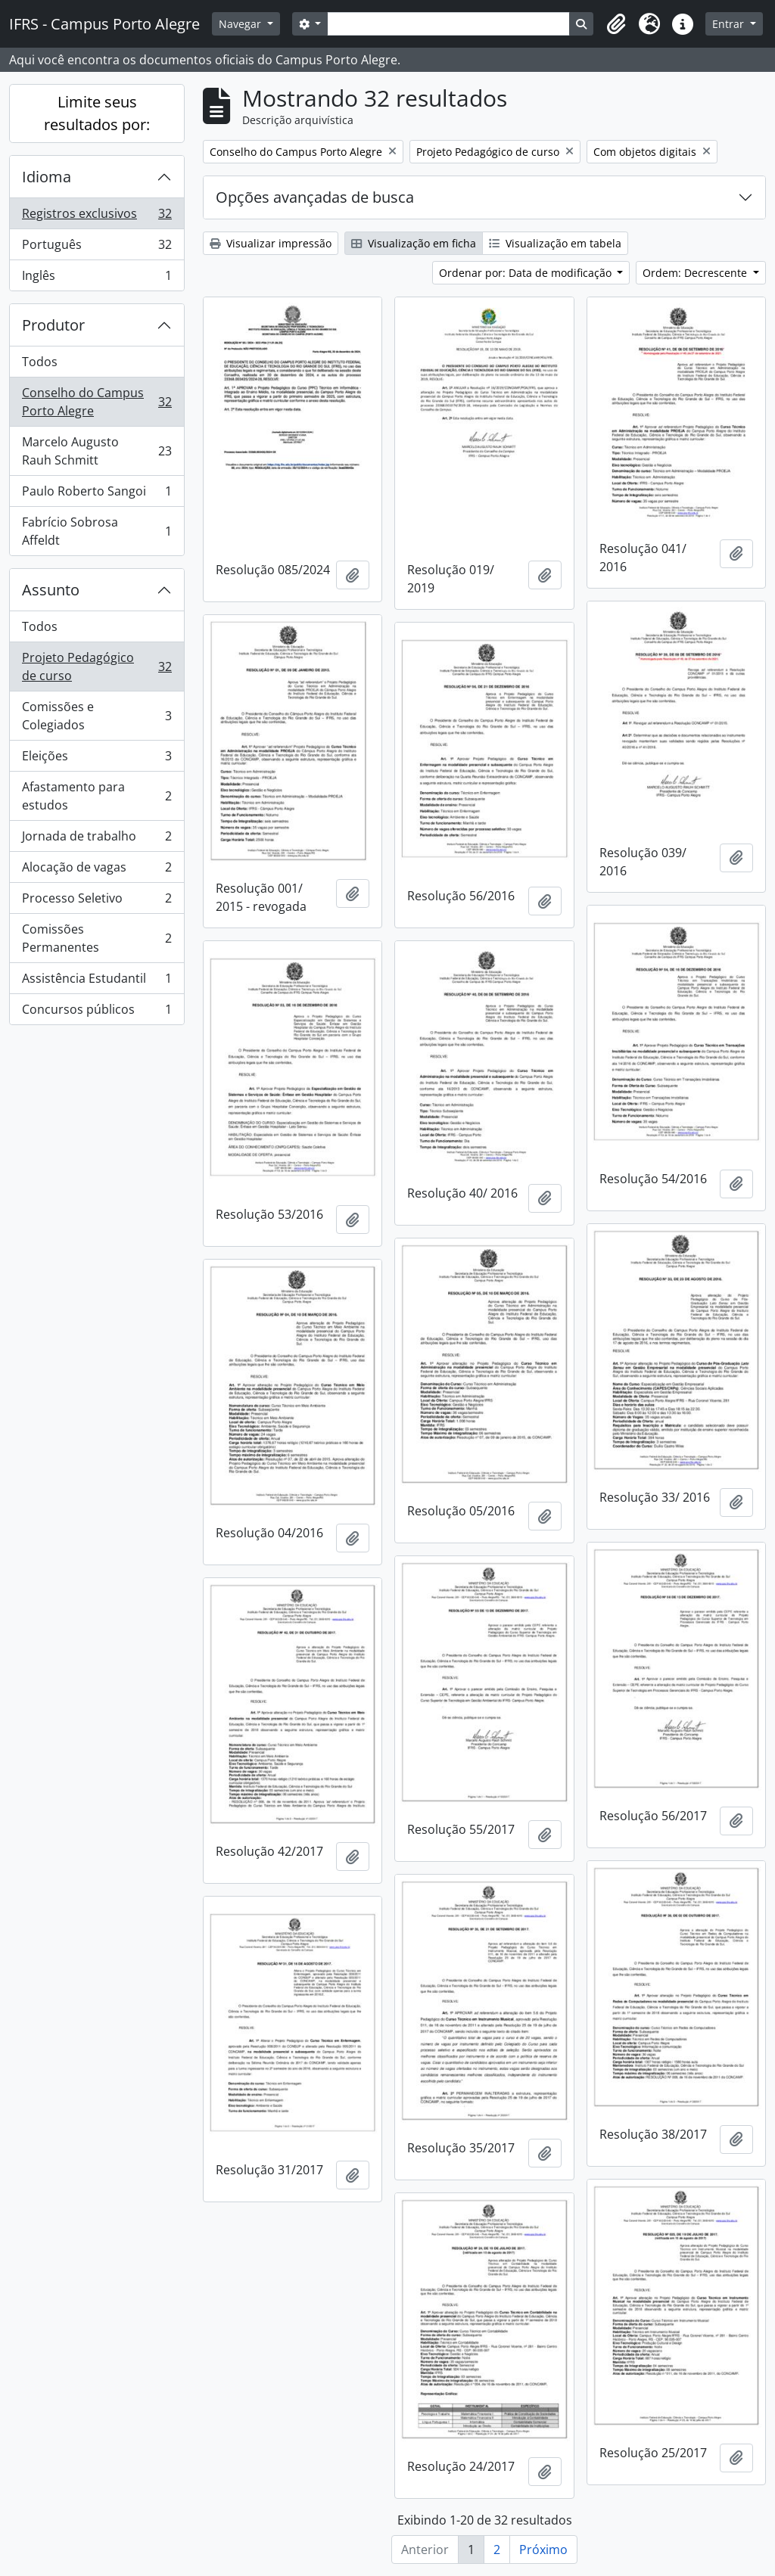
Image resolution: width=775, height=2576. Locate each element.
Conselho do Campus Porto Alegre (96, 401)
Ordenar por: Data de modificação (527, 273)
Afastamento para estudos (96, 795)
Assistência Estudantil (96, 981)
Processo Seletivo (96, 901)
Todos (40, 361)
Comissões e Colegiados (96, 715)
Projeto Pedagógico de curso (96, 666)
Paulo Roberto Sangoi (96, 494)
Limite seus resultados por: (97, 113)
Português (96, 247)
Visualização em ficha (413, 243)
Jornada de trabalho (96, 839)
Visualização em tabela (555, 243)
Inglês (96, 278)
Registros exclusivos (96, 216)
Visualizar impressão (270, 243)
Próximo (543, 2549)
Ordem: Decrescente (696, 273)
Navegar (241, 24)
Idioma (46, 176)
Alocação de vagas (96, 870)
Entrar (729, 24)
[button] (616, 24)
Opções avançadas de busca (315, 197)
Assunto (50, 590)
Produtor (53, 325)
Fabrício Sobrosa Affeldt (96, 531)
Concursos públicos (96, 1012)
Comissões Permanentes (96, 938)
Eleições (96, 759)
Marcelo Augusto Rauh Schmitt (96, 450)
